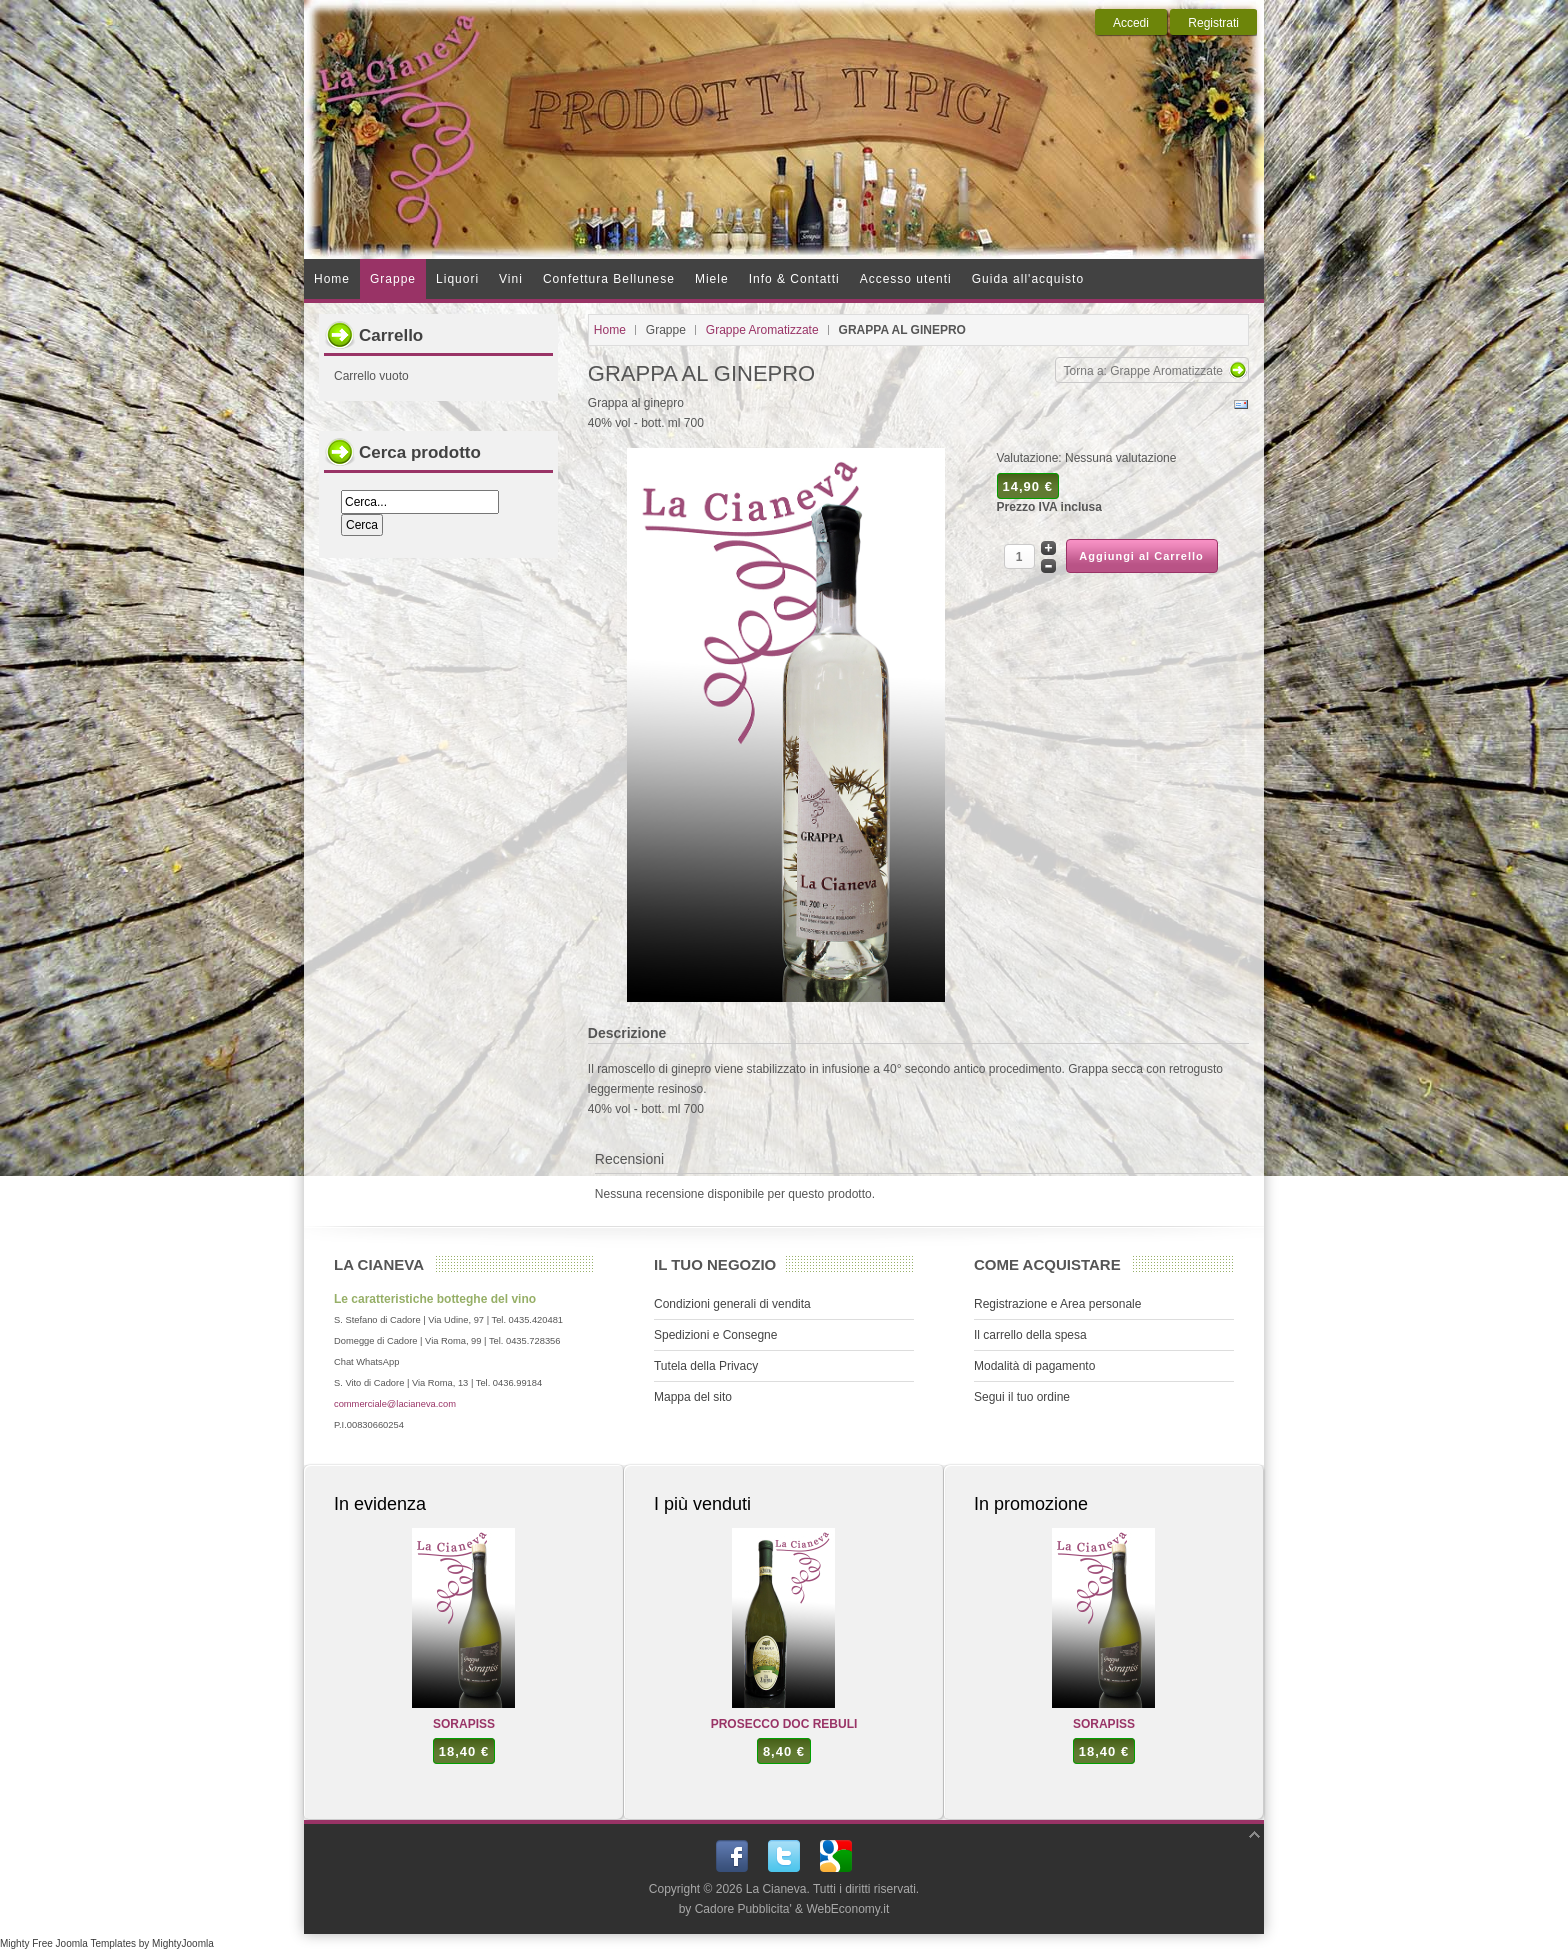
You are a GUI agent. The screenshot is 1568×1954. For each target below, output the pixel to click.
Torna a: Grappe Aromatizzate (1143, 371)
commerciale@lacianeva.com (395, 1404)
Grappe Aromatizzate (762, 330)
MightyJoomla (183, 1943)
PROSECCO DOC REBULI (784, 1724)
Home (610, 330)
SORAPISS (464, 1724)
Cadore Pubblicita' (743, 1909)
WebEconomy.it (847, 1909)
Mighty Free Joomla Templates (68, 1943)
